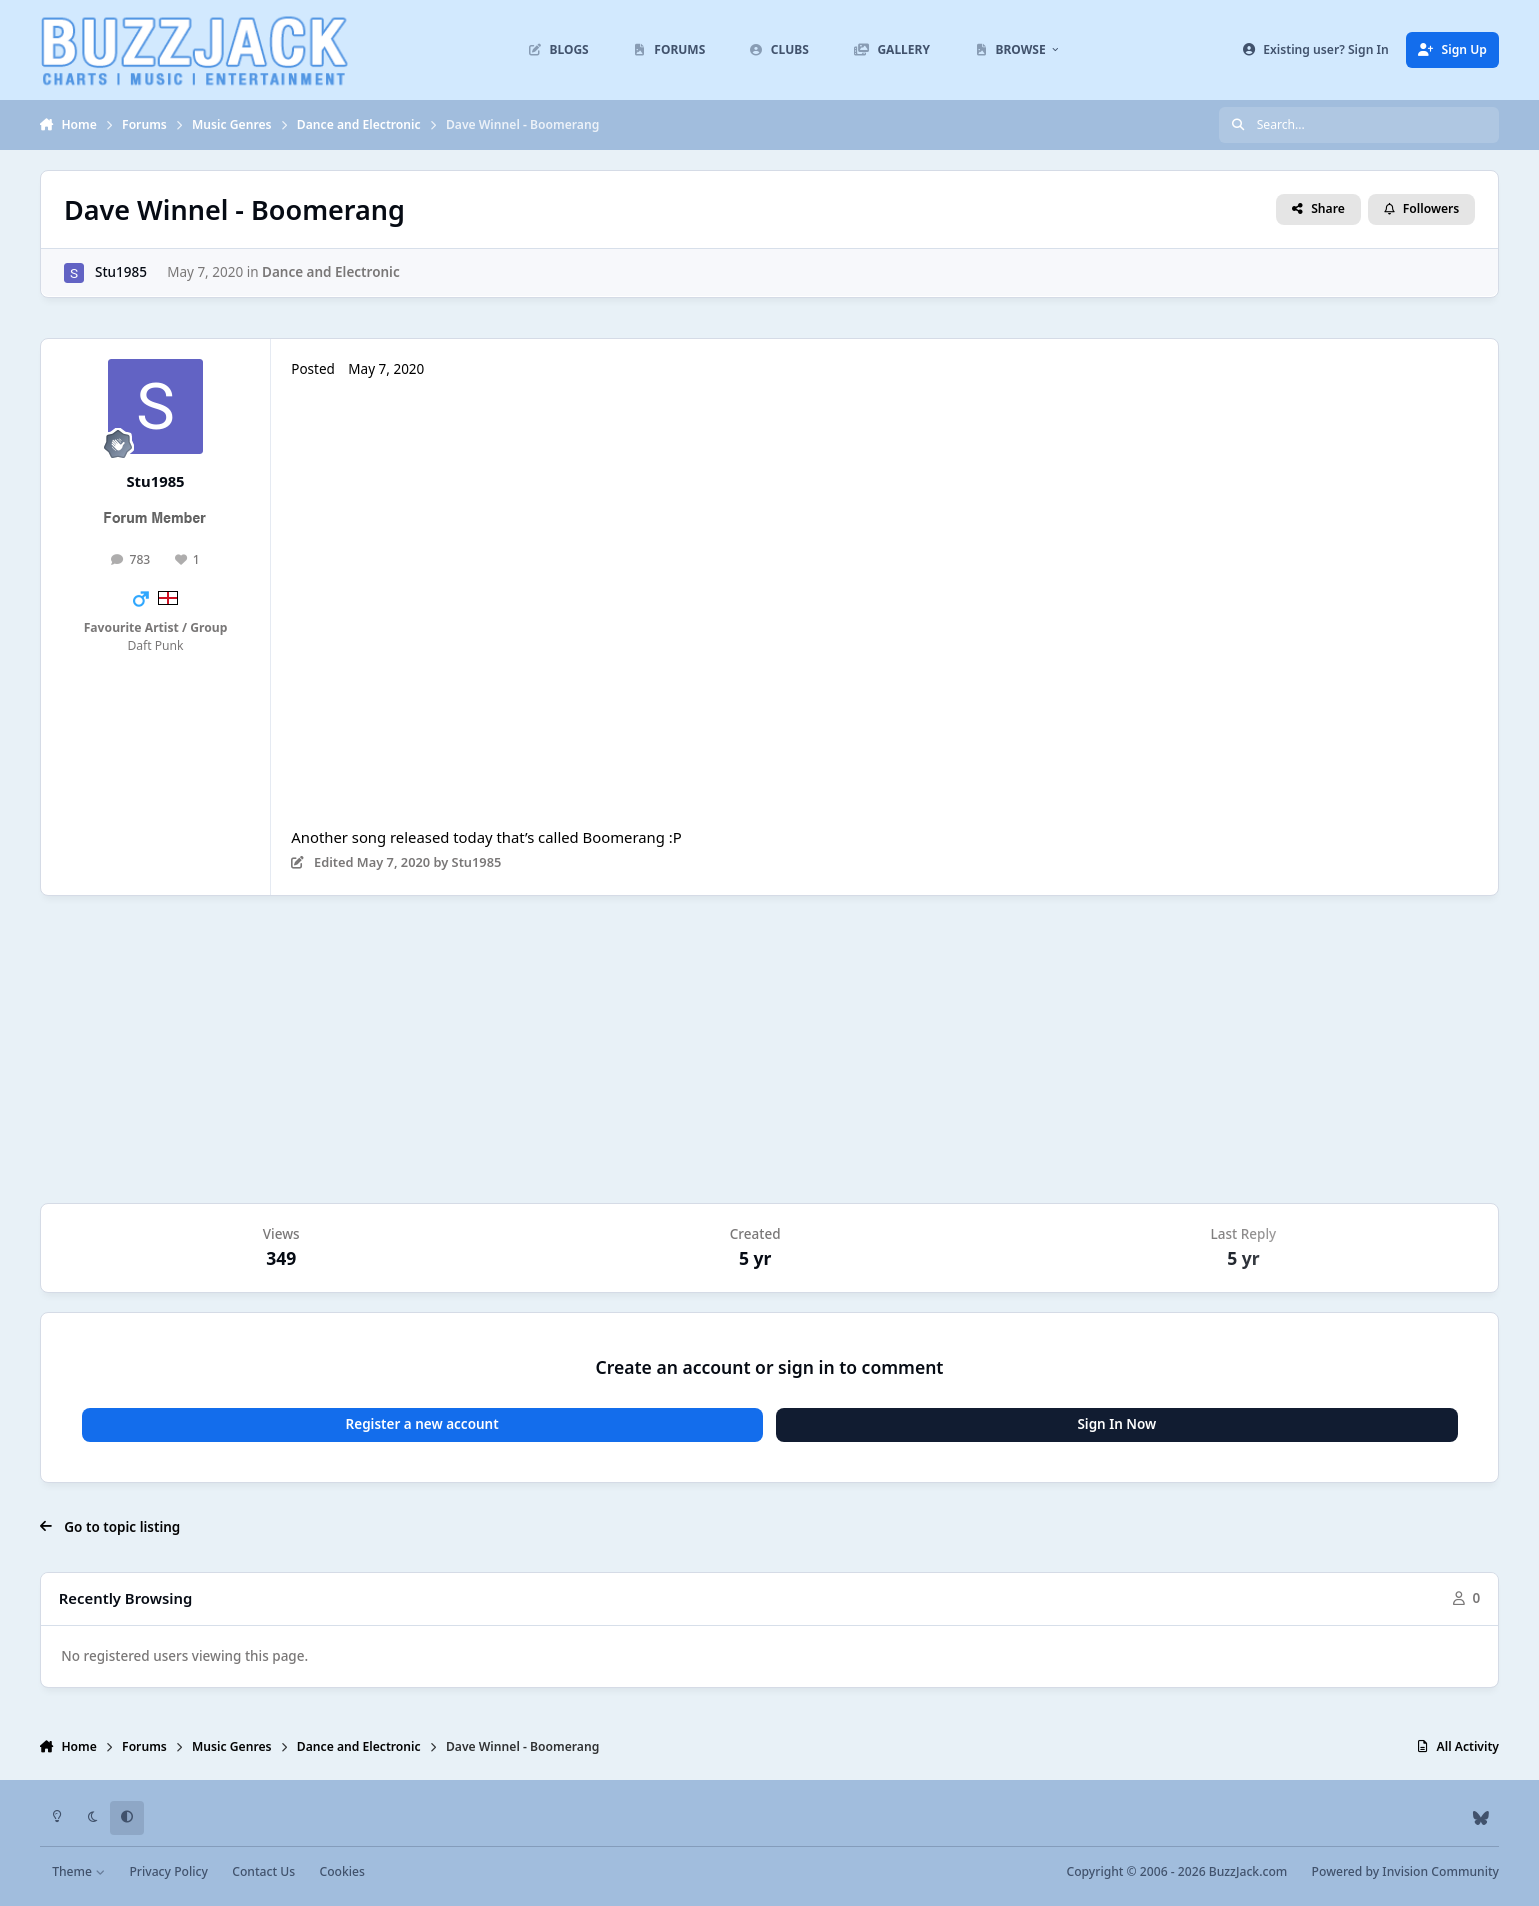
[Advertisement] (770, 1049)
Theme (78, 1871)
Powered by (1405, 1871)
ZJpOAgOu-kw (541, 595)
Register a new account (422, 1424)
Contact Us (263, 1871)
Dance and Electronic (331, 272)
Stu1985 (121, 272)
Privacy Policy (168, 1871)
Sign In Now (1116, 1424)
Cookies (341, 1871)
